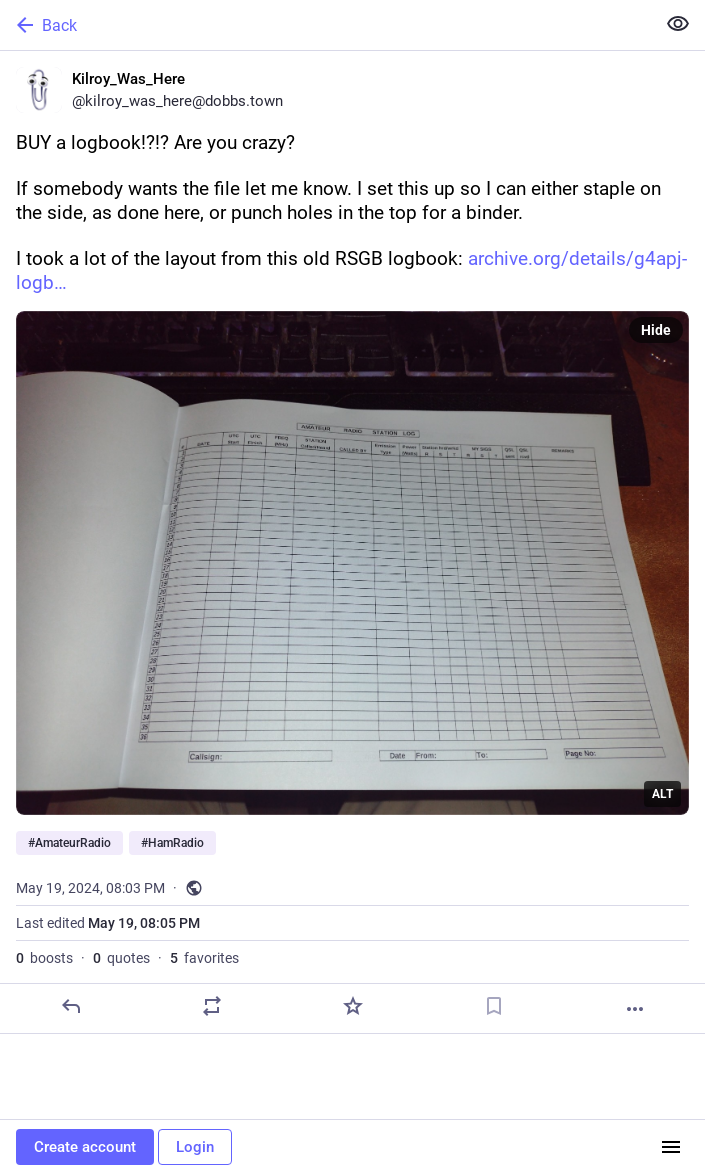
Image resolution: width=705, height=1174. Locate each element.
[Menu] (671, 1147)
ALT (662, 794)
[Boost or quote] (212, 1006)
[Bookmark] (494, 1006)
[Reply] (71, 1006)
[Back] (325, 25)
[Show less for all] (678, 24)
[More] (635, 1009)
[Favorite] (353, 1006)
